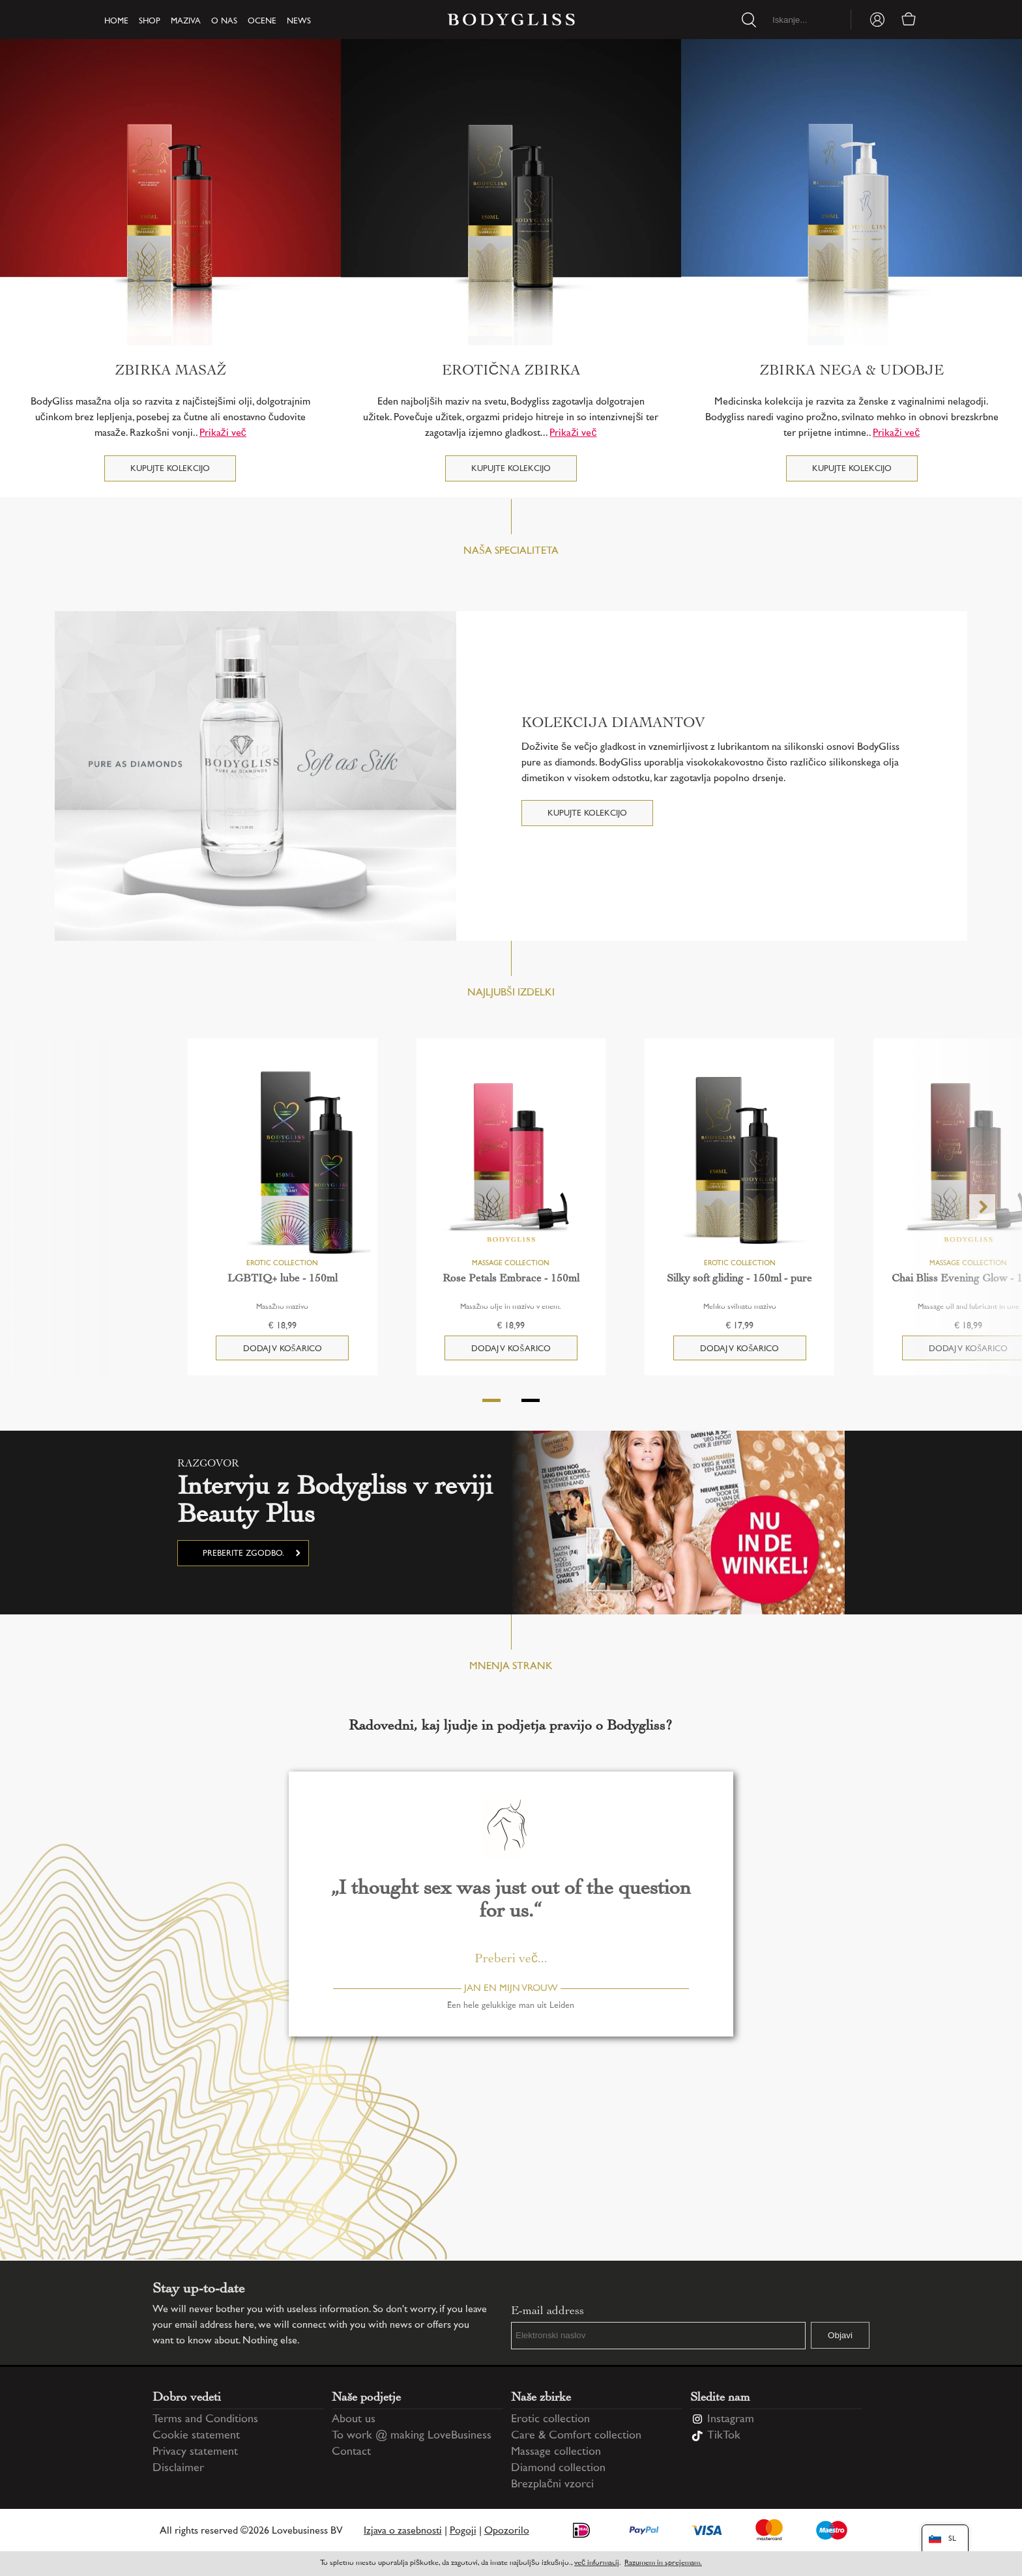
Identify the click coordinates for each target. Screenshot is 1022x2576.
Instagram (730, 2419)
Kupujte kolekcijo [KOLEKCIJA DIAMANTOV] (587, 814)
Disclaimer (178, 2468)
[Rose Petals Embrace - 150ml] (511, 1162)
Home (116, 21)
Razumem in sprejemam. (663, 2563)
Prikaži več (222, 433)
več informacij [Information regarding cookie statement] (596, 2563)
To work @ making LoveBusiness (411, 2436)
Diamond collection (558, 2468)
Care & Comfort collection (576, 2436)
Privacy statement (195, 2452)
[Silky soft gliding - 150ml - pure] (739, 1162)
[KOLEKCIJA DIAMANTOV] (255, 775)
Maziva (186, 21)
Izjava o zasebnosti (403, 2531)
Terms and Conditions (205, 2419)
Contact (351, 2452)
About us (353, 2419)
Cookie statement (196, 2436)
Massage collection (556, 2452)
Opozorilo (506, 2531)
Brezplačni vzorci (552, 2485)
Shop (149, 21)
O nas (224, 21)
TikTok (723, 2436)
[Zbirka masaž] (170, 192)
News (299, 21)
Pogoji (463, 2531)
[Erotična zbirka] (511, 192)
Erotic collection (550, 2419)
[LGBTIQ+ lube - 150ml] (282, 1162)
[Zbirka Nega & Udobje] (851, 192)
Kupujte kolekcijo (170, 469)
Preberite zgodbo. (243, 1554)
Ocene (262, 21)
